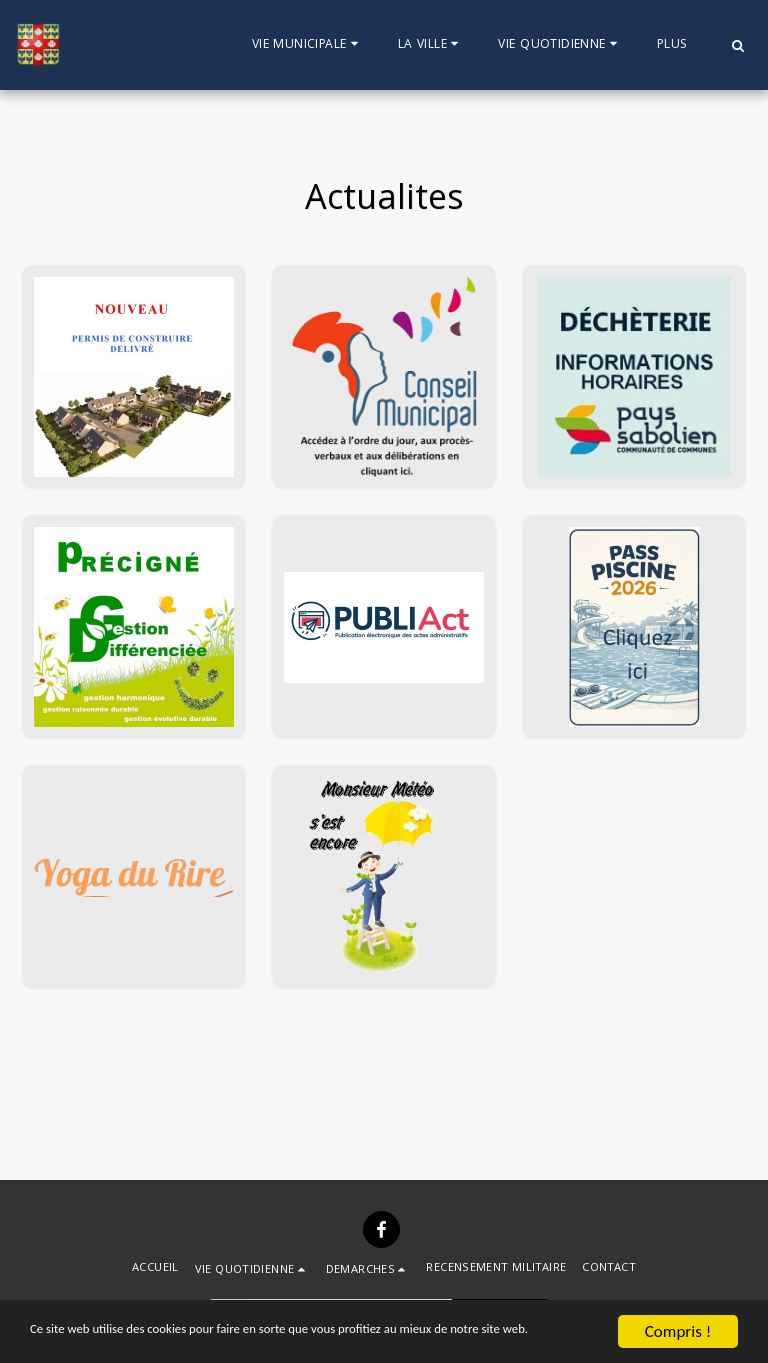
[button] (308, 45)
